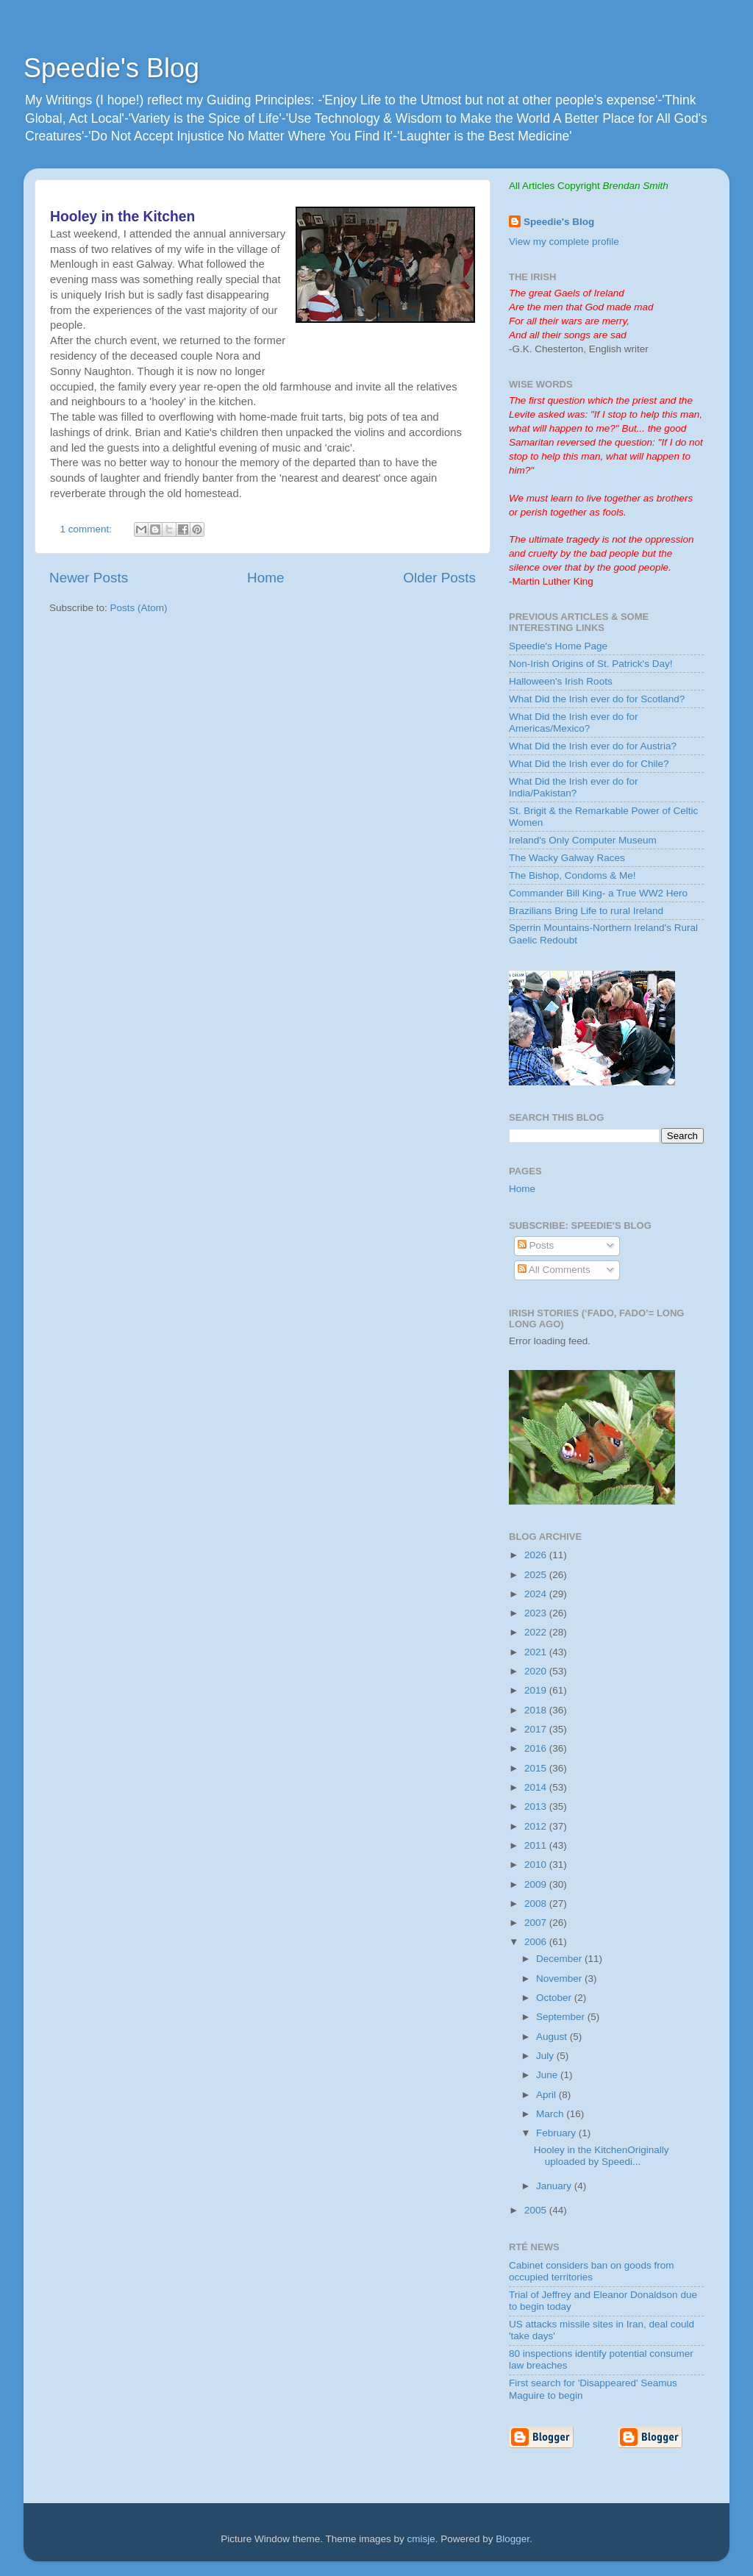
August (553, 2036)
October (555, 1997)
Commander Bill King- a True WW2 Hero (598, 893)
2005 (536, 2210)
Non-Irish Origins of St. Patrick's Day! (590, 663)
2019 (536, 1690)
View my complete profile (564, 241)
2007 (536, 1922)
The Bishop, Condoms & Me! (572, 875)
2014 (536, 1787)
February (557, 2132)
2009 (536, 1884)
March (551, 2113)
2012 (536, 1826)
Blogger (512, 2538)
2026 (536, 1554)
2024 (536, 1593)
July (546, 2055)
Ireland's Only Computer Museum (583, 840)
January (555, 2185)
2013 (536, 1806)
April (547, 2094)
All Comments (554, 1269)
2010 (536, 1864)
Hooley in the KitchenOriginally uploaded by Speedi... (601, 2155)
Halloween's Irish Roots (561, 681)
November (560, 1978)
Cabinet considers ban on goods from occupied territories (591, 2271)
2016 (536, 1748)
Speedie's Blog (111, 68)
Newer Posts (88, 577)
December (560, 1958)
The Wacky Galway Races (567, 857)
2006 (536, 1941)
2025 (536, 1574)
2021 (536, 1652)
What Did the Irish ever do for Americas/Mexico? (573, 722)
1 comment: (87, 529)
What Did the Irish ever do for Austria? (593, 746)
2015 (536, 1768)
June (548, 2074)
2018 (536, 1710)
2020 (536, 1671)
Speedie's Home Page (558, 646)
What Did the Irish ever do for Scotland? (597, 698)
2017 (536, 1729)
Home (265, 577)
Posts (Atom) (139, 607)
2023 (536, 1613)
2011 (536, 1845)
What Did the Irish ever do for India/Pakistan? (573, 787)
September (562, 2016)
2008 (536, 1903)
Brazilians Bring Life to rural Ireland (586, 910)
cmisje (421, 2538)
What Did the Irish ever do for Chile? (589, 763)
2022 (536, 1632)
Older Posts (439, 577)
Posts (536, 1245)
